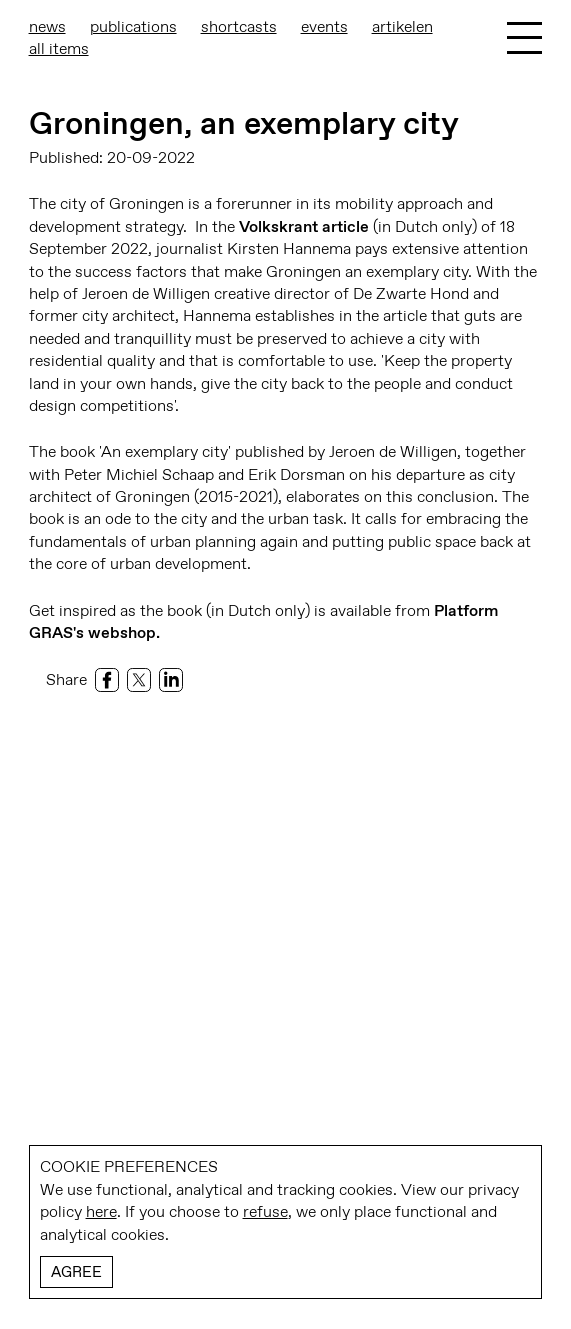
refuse (265, 1211)
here (101, 1211)
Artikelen (402, 26)
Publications (133, 26)
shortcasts (239, 26)
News (47, 26)
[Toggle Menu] (524, 38)
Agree (76, 1272)
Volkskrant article (304, 226)
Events (324, 26)
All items (59, 48)
